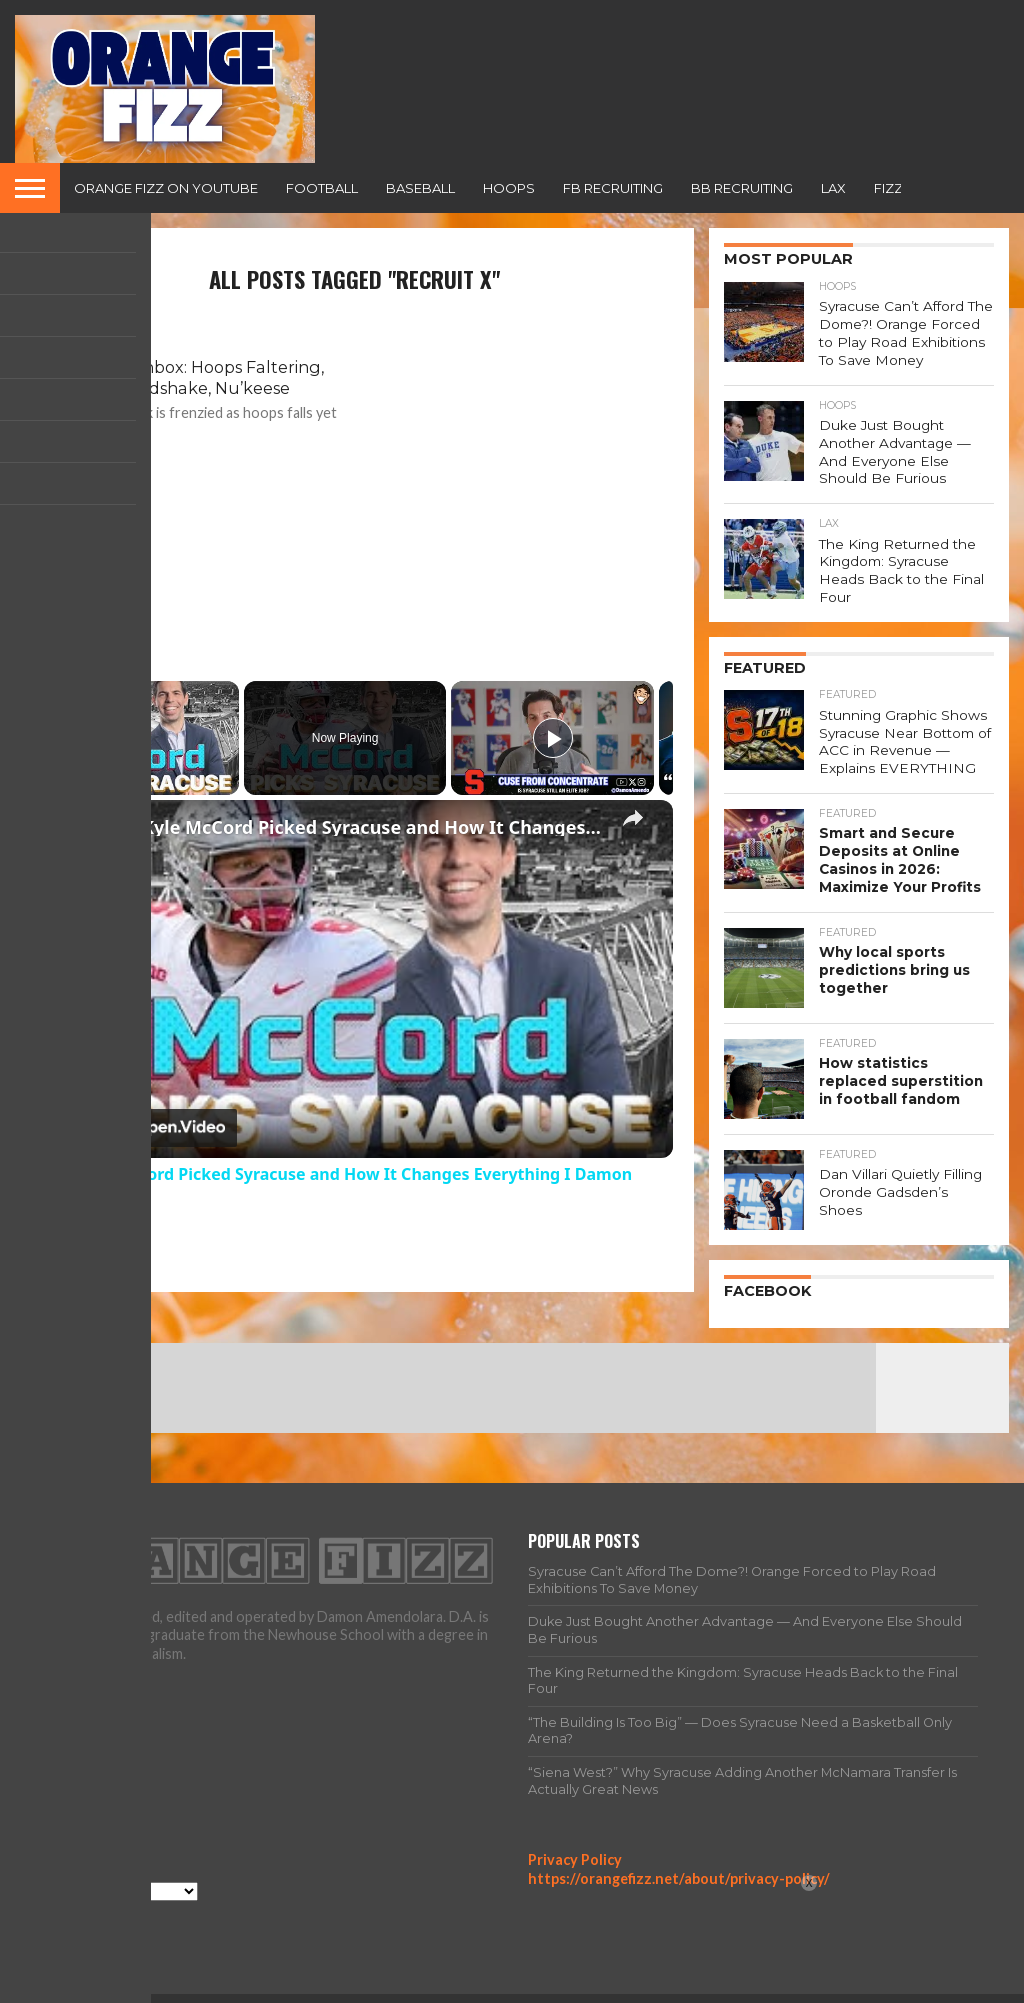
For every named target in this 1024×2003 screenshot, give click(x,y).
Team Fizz (773, 1987)
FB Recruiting (613, 188)
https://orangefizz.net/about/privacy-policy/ (679, 1851)
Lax (833, 188)
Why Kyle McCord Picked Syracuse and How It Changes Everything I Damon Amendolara (351, 827)
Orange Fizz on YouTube (166, 188)
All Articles (685, 1987)
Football (322, 188)
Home (609, 1987)
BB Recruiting (742, 188)
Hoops (509, 188)
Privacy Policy (575, 1832)
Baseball (420, 188)
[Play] (553, 738)
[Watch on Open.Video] (136, 1128)
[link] (68, 832)
